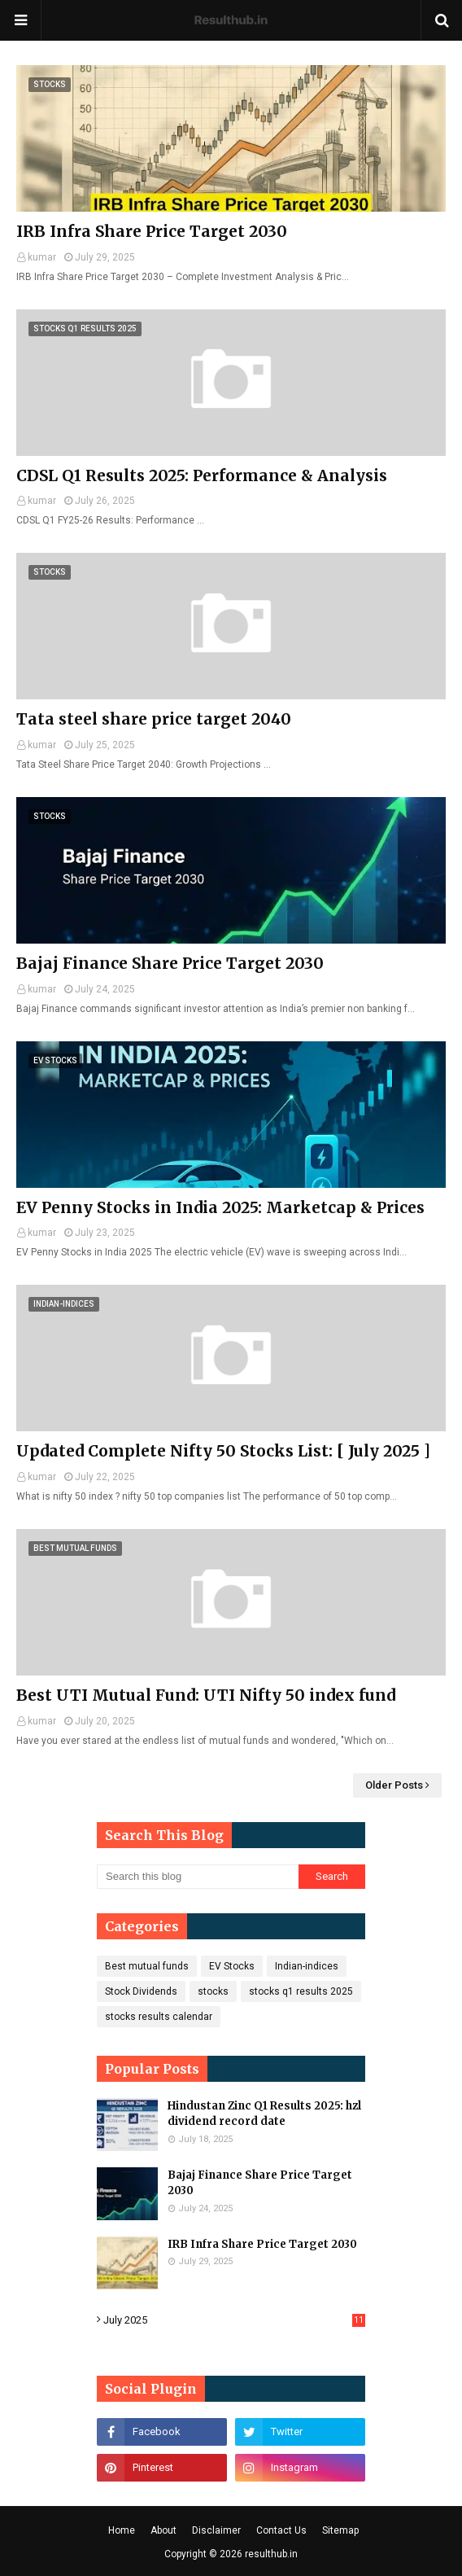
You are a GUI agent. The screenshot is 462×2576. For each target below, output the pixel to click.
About (163, 2530)
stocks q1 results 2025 (301, 1991)
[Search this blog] (198, 1876)
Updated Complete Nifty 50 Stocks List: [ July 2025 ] (223, 1451)
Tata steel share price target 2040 (153, 719)
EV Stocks (232, 1966)
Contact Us (281, 2530)
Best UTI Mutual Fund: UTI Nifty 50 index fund (205, 1695)
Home (121, 2530)
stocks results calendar (158, 2016)
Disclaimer (216, 2530)
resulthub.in (271, 2554)
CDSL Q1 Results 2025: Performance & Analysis (201, 475)
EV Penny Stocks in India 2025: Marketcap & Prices (220, 1207)
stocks (213, 1991)
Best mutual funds (147, 1966)
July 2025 (234, 2320)
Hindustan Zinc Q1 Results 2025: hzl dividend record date (264, 2114)
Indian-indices (306, 1966)
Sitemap (340, 2530)
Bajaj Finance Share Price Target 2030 (170, 963)
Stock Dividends (141, 1991)
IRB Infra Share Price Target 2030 (151, 231)
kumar (42, 257)
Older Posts (394, 1785)
